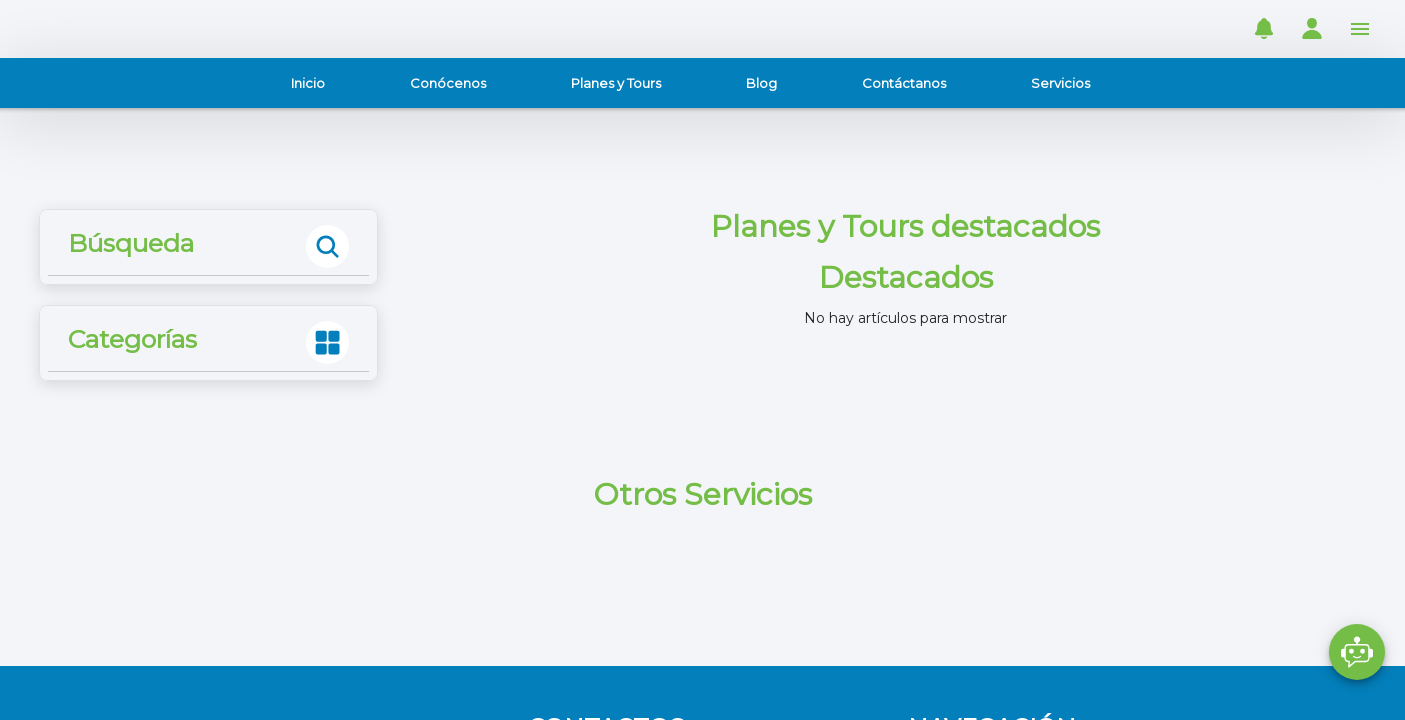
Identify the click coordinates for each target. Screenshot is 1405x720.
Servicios (1060, 83)
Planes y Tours (616, 83)
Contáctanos (904, 83)
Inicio (308, 83)
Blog (761, 83)
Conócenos (448, 83)
